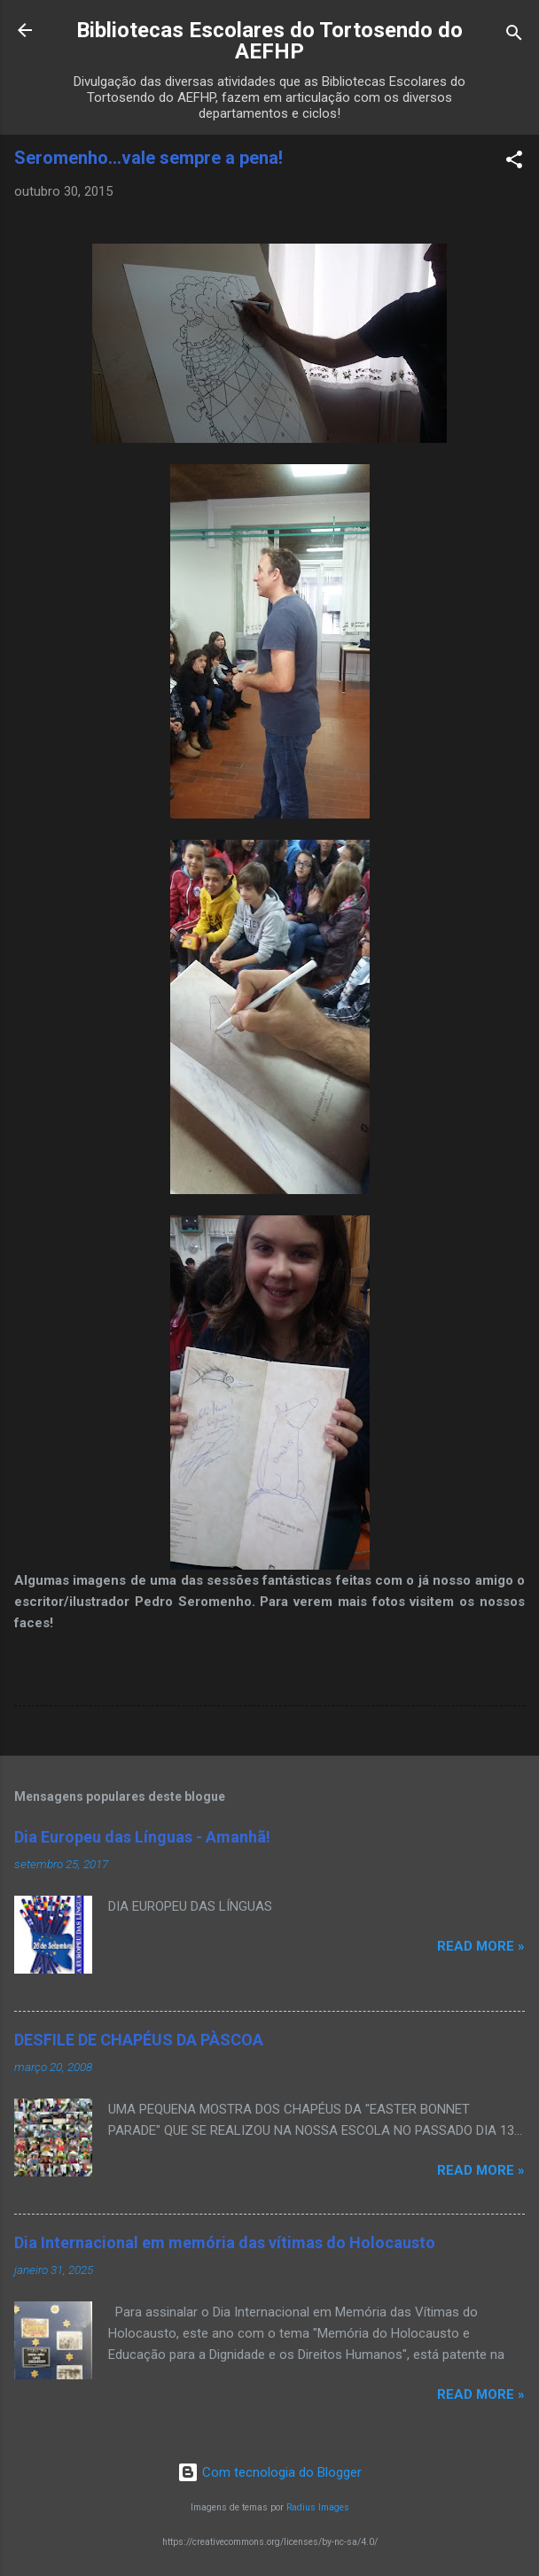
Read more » (481, 1946)
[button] (514, 162)
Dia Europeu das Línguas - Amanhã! (142, 1836)
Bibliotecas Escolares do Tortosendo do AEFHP (269, 41)
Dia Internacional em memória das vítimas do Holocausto (224, 2242)
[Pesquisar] (514, 36)
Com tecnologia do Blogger (269, 2472)
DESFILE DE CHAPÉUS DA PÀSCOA (138, 2039)
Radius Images (317, 2507)
